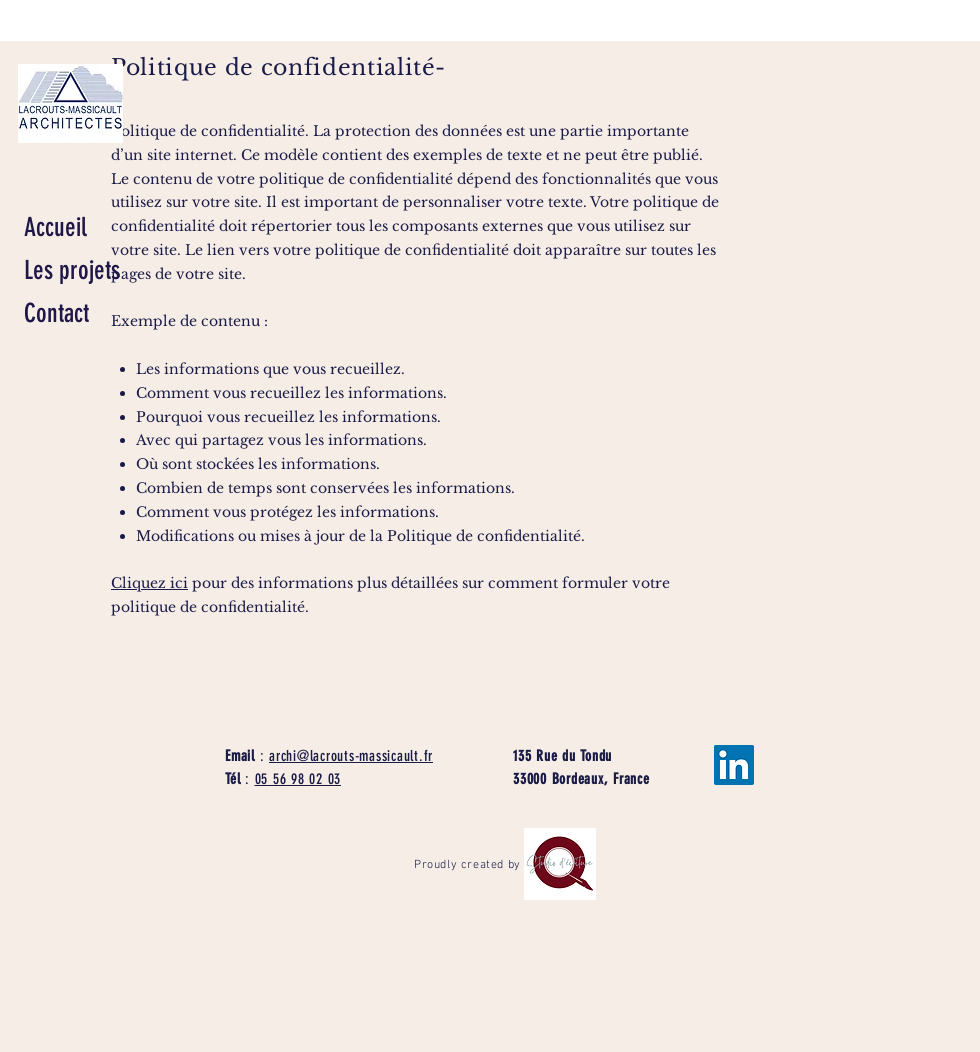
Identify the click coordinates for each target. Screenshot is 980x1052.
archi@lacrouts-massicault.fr (351, 756)
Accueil (55, 227)
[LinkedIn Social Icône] (734, 765)
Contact (56, 313)
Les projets (72, 270)
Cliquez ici (149, 583)
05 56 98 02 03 (298, 779)
